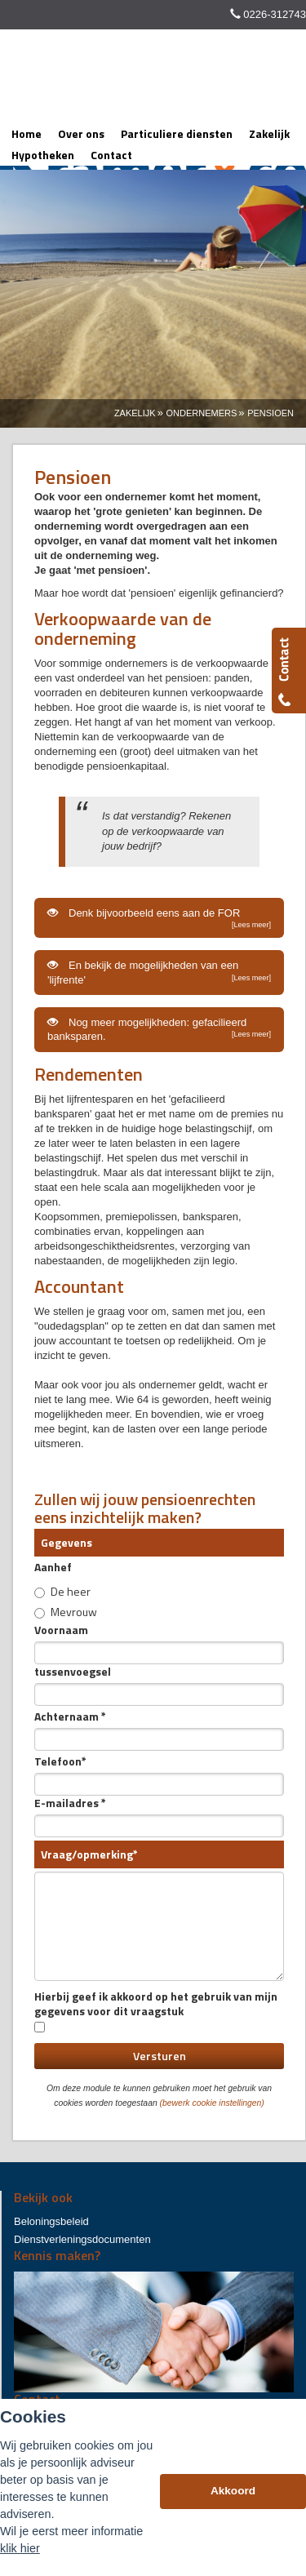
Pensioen (270, 413)
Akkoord (233, 2491)
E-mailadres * (70, 1803)
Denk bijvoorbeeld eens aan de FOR (159, 918)
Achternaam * (70, 1716)
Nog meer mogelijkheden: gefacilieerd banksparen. (159, 1028)
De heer (62, 1591)
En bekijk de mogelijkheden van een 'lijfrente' (159, 971)
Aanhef (53, 1567)
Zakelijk (135, 413)
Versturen (159, 2055)
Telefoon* (60, 1761)
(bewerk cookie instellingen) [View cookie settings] (212, 2103)
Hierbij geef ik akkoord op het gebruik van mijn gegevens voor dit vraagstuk (155, 2010)
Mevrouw (65, 1611)
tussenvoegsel (72, 1671)
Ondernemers (201, 413)
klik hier (20, 2548)
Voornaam (61, 1630)
